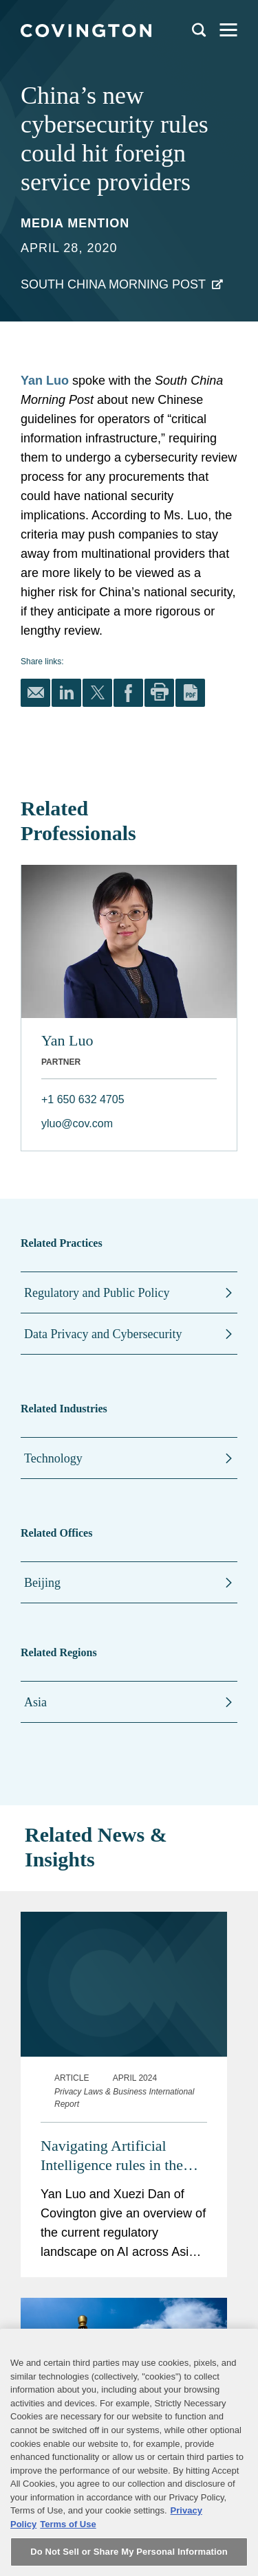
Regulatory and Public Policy (96, 1293)
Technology (53, 1458)
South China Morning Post (113, 284)
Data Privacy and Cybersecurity (103, 1334)
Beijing (42, 1583)
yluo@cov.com (77, 1123)
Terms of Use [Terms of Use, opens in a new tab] (68, 2543)
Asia (35, 1702)
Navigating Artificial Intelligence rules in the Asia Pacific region (112, 2156)
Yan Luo (45, 380)
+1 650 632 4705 (83, 1099)
